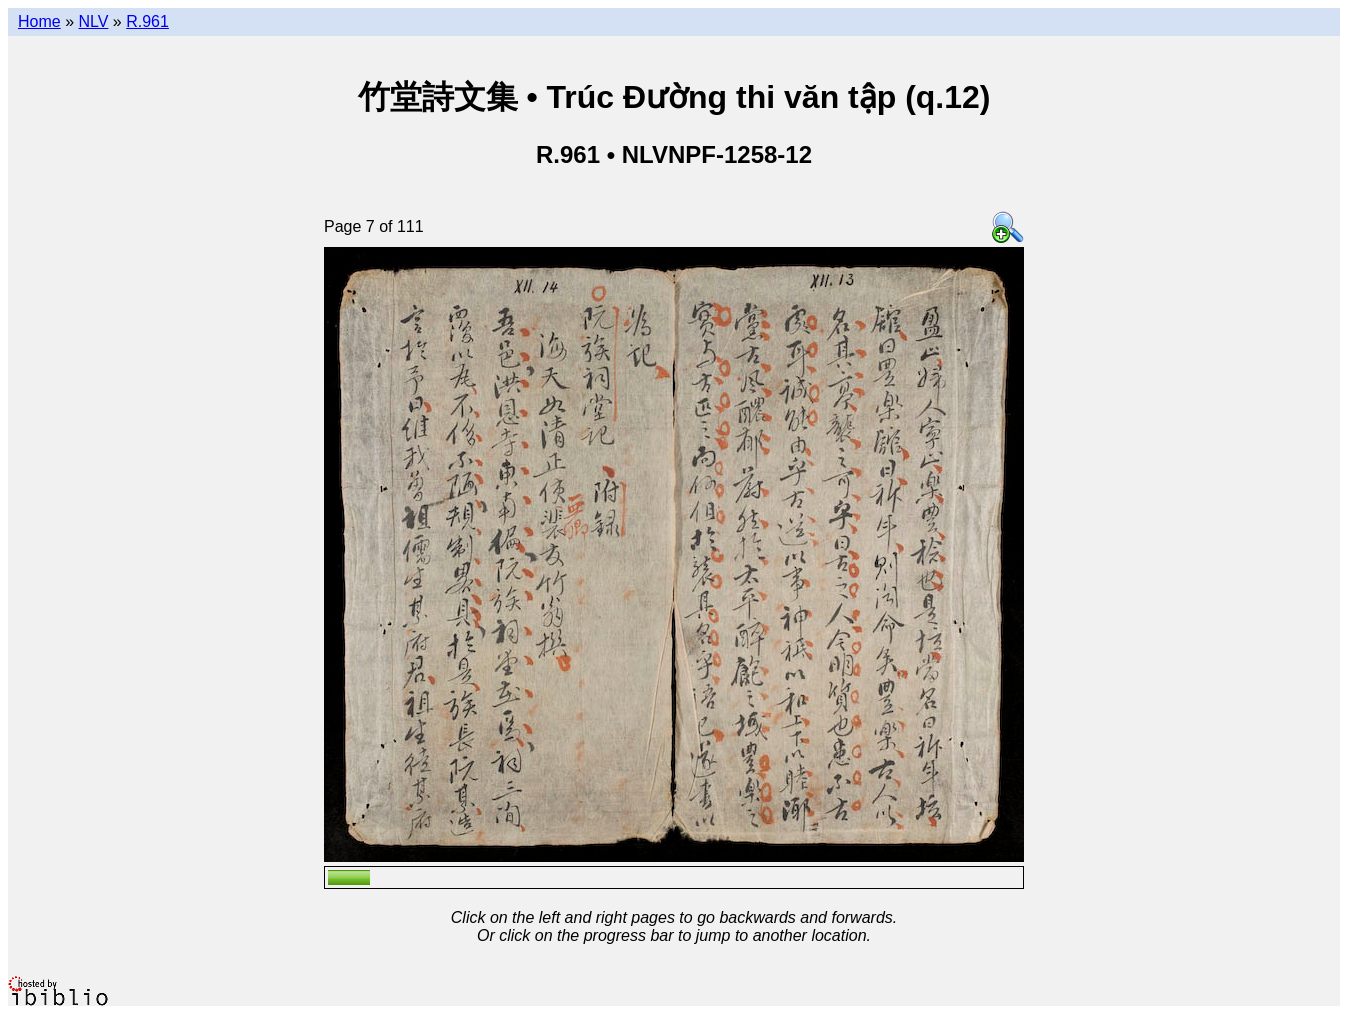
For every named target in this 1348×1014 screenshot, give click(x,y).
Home (39, 21)
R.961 (147, 21)
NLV (93, 21)
